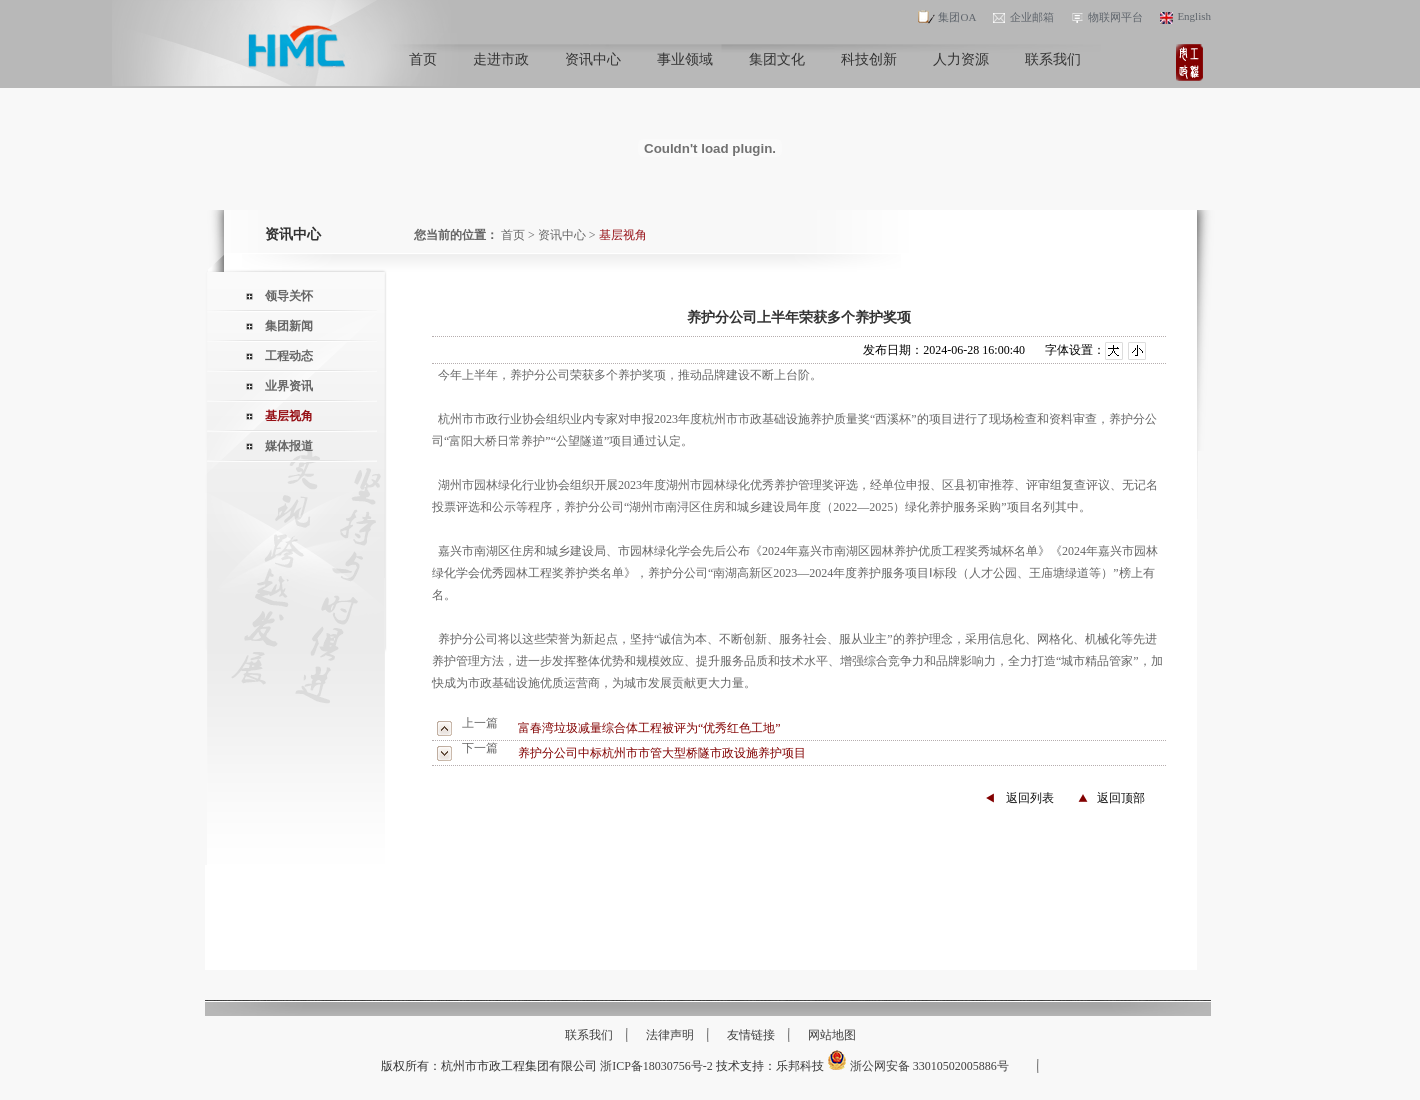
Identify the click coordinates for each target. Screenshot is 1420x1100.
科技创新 (869, 69)
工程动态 (289, 356)
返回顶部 (1121, 798)
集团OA (947, 17)
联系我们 (1053, 69)
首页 (423, 69)
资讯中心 (593, 69)
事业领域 (685, 69)
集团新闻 (289, 326)
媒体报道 (289, 446)
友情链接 (751, 1035)
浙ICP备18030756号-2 (656, 1066)
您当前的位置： (456, 235)
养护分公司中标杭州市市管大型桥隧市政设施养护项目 (662, 753)
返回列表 (1030, 798)
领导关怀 (289, 296)
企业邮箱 (1022, 17)
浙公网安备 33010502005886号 (918, 1066)
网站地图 (832, 1035)
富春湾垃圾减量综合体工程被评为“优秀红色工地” (649, 728)
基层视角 (289, 416)
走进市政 (501, 69)
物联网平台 (1105, 17)
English (1184, 16)
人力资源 (961, 69)
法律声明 (670, 1035)
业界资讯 (289, 386)
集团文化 (777, 69)
